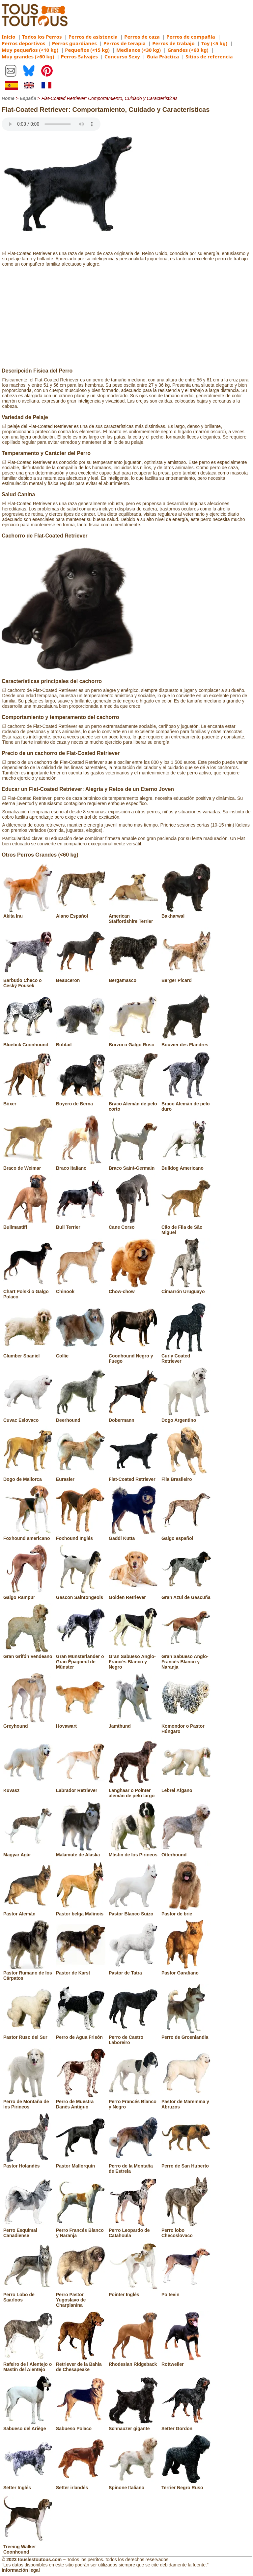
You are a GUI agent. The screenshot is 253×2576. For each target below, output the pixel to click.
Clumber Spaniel (28, 1353)
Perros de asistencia (93, 36)
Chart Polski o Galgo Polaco (28, 1291)
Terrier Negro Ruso (186, 2485)
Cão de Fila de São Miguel (186, 1227)
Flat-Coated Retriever (133, 1476)
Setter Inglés (28, 2485)
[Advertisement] (126, 318)
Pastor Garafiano (186, 1970)
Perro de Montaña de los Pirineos (28, 2101)
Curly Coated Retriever (186, 1356)
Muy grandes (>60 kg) (28, 56)
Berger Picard (186, 977)
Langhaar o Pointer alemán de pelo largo (133, 1790)
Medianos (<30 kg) (138, 50)
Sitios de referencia (209, 56)
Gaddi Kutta (133, 1535)
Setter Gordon (186, 2426)
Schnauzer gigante (133, 2426)
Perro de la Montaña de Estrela (133, 2166)
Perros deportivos (23, 43)
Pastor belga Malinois (80, 1911)
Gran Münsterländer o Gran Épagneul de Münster (80, 1659)
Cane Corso (133, 1224)
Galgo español (186, 1535)
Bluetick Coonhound (28, 1042)
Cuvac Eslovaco (28, 1417)
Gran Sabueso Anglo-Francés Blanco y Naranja (186, 1659)
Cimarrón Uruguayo (186, 1289)
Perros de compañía (190, 36)
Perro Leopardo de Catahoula (133, 2230)
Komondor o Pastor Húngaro (186, 1726)
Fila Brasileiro (186, 1476)
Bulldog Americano (186, 1165)
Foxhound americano (28, 1535)
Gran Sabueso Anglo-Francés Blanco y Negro (133, 1659)
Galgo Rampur (28, 1594)
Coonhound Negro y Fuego (133, 1356)
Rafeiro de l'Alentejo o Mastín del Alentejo (28, 2364)
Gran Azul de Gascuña (186, 1594)
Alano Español (80, 913)
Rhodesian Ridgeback (133, 2361)
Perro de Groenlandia (186, 2034)
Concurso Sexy (122, 56)
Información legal (21, 2570)
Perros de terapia (124, 43)
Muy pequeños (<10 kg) (30, 50)
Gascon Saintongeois (80, 1594)
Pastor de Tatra (133, 1970)
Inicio (8, 36)
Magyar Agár (28, 1852)
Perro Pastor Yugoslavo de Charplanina (80, 2297)
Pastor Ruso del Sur (28, 2034)
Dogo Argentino (186, 1417)
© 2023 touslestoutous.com (32, 2559)
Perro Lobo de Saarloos (28, 2294)
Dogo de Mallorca (28, 1476)
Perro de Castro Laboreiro (133, 2037)
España (28, 98)
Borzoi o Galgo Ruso (133, 1042)
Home (8, 98)
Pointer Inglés (133, 2292)
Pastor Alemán (28, 1911)
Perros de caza (142, 36)
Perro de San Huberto (186, 2163)
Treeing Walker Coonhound (28, 2547)
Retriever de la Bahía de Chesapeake (80, 2364)
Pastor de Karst (80, 1970)
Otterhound (186, 1852)
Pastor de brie (186, 1911)
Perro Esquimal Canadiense (28, 2230)
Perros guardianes (74, 43)
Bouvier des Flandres (186, 1042)
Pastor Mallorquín (80, 2163)
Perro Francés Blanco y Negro (133, 2101)
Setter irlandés (80, 2485)
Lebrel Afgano (186, 1787)
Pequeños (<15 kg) (87, 50)
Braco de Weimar (28, 1165)
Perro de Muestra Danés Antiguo (80, 2101)
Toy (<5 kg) (214, 43)
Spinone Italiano (133, 2485)
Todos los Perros (42, 36)
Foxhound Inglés (80, 1535)
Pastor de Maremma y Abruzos (186, 2101)
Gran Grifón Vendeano (28, 1653)
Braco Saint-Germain (133, 1165)
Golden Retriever (133, 1594)
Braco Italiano (80, 1165)
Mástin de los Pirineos (133, 1852)
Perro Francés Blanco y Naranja (80, 2230)
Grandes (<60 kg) (187, 50)
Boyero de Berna (80, 1101)
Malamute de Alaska (80, 1852)
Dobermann (133, 1417)
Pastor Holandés (28, 2163)
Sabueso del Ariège (28, 2426)
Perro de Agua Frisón (80, 2034)
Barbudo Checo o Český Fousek (28, 980)
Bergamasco (133, 977)
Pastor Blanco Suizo (133, 1911)
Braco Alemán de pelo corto (133, 1104)
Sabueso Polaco (80, 2426)
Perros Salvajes (79, 56)
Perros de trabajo (173, 43)
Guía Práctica (163, 56)
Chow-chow (133, 1289)
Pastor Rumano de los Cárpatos (28, 1973)
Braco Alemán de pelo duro (186, 1104)
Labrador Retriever (80, 1787)
